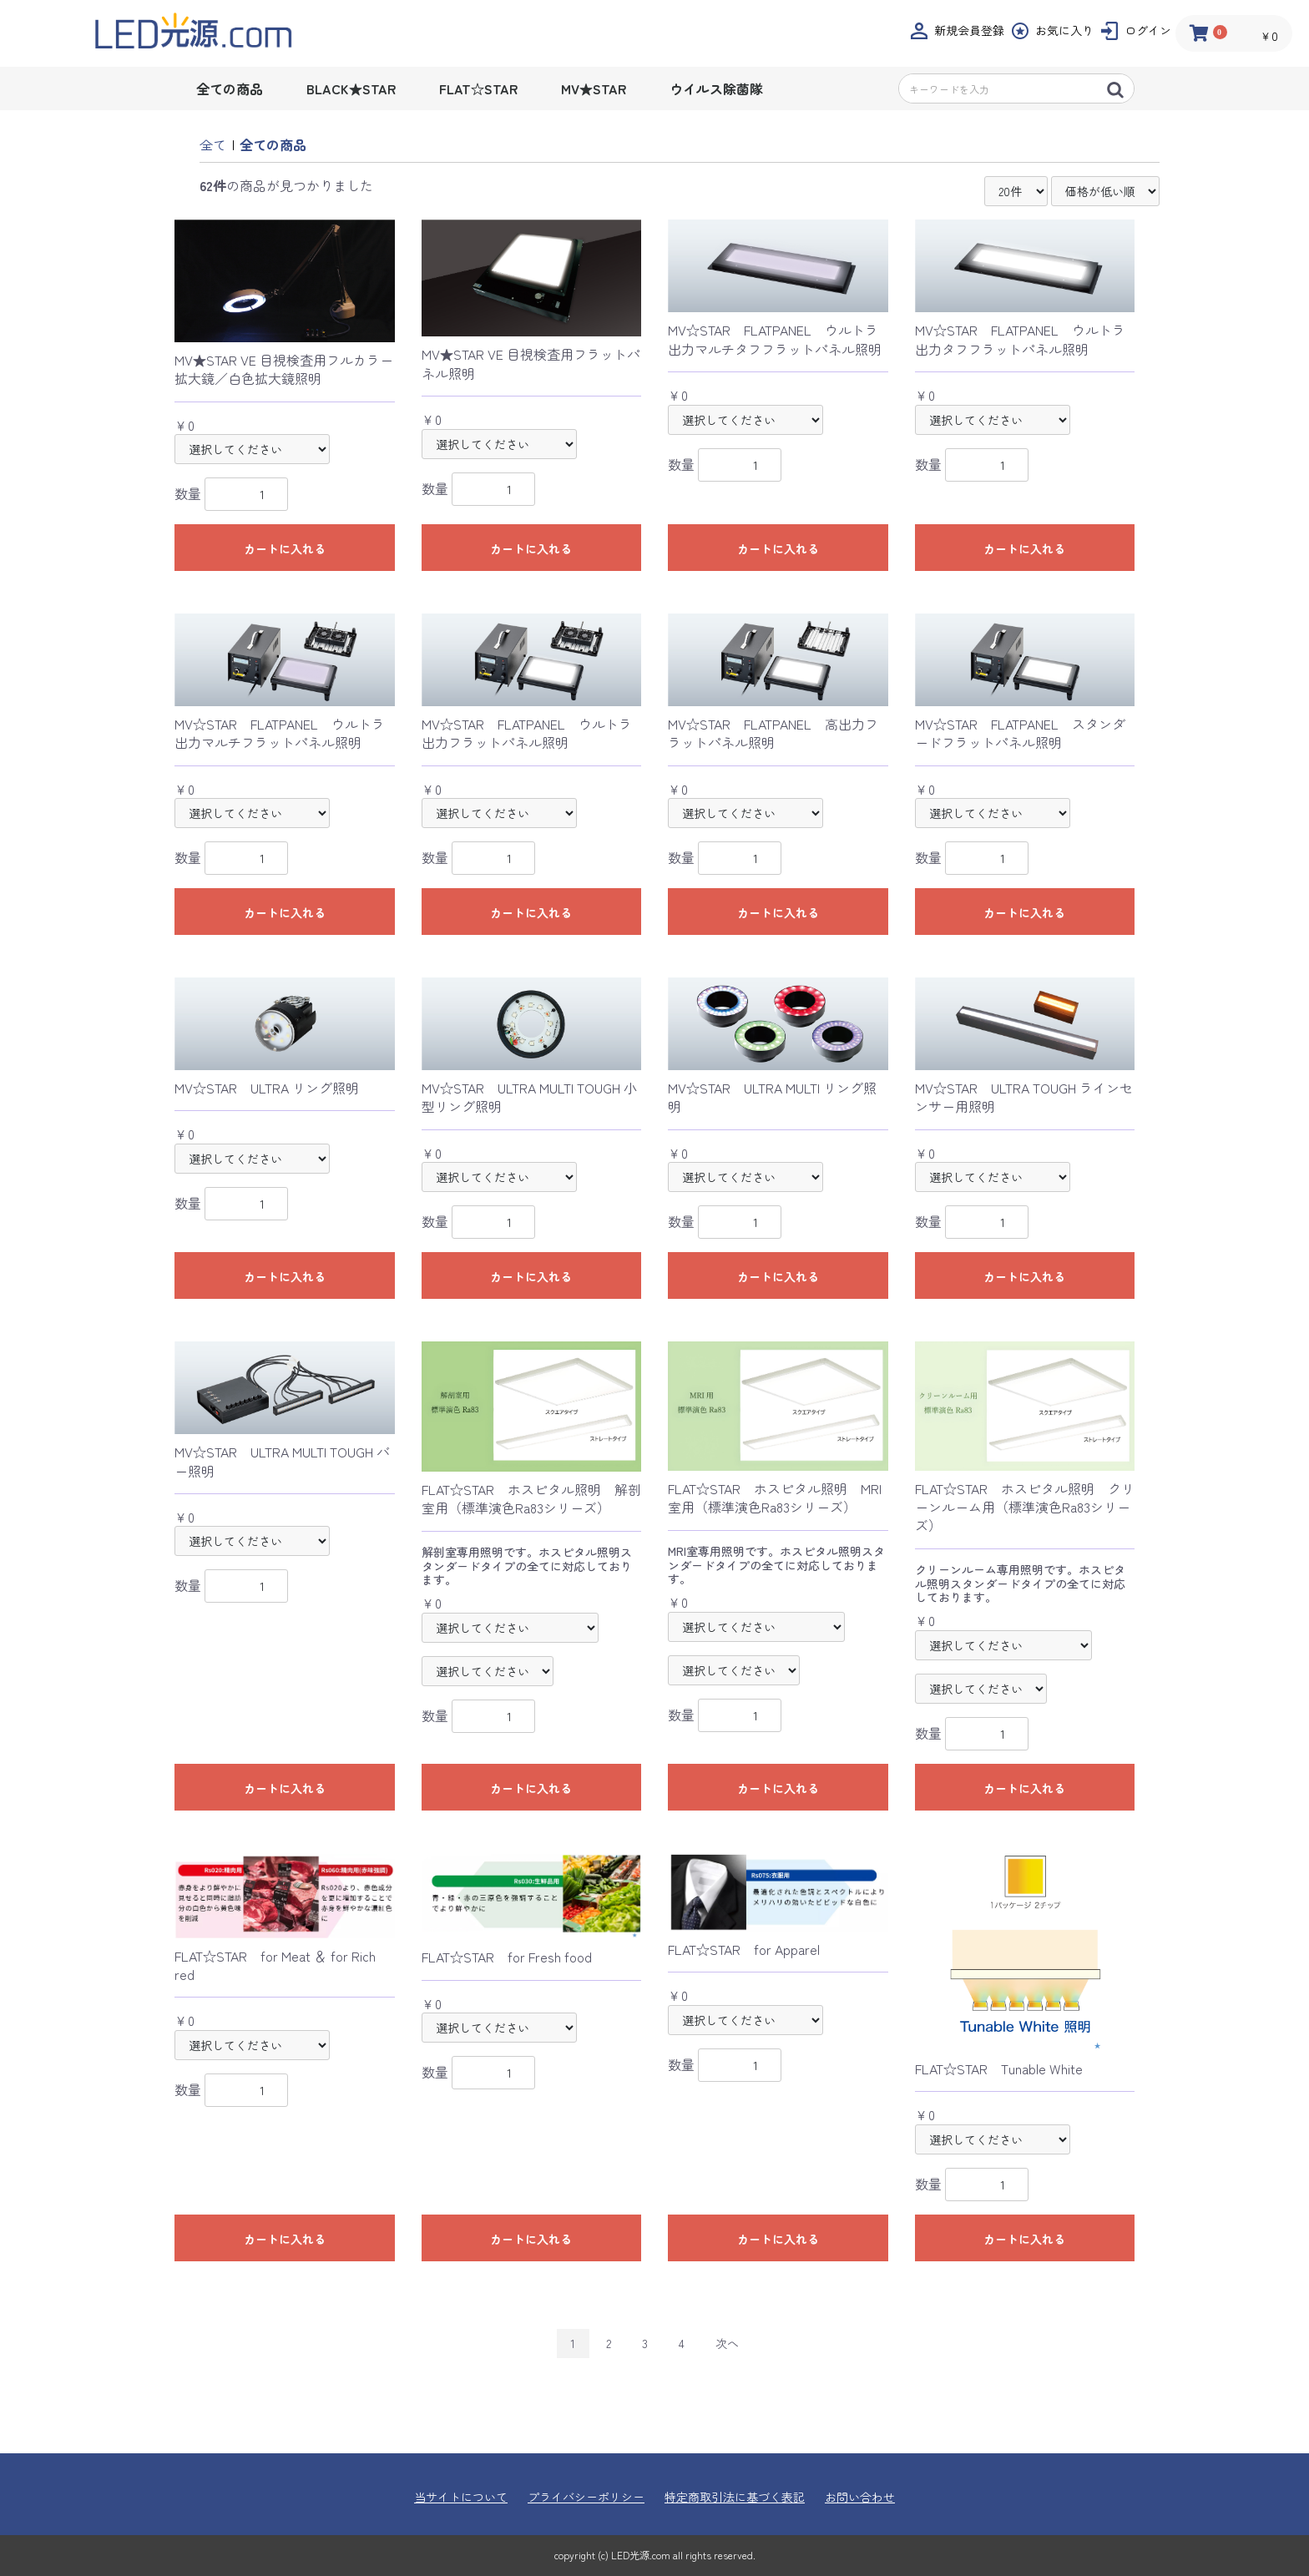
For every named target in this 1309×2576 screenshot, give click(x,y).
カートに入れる (285, 548)
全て (213, 144)
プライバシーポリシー (586, 2497)
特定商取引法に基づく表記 (735, 2497)
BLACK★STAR (351, 88)
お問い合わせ (860, 2497)
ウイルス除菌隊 (716, 88)
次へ (727, 2343)
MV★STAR (593, 88)
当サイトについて (461, 2497)
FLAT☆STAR (478, 88)
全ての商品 (229, 88)
